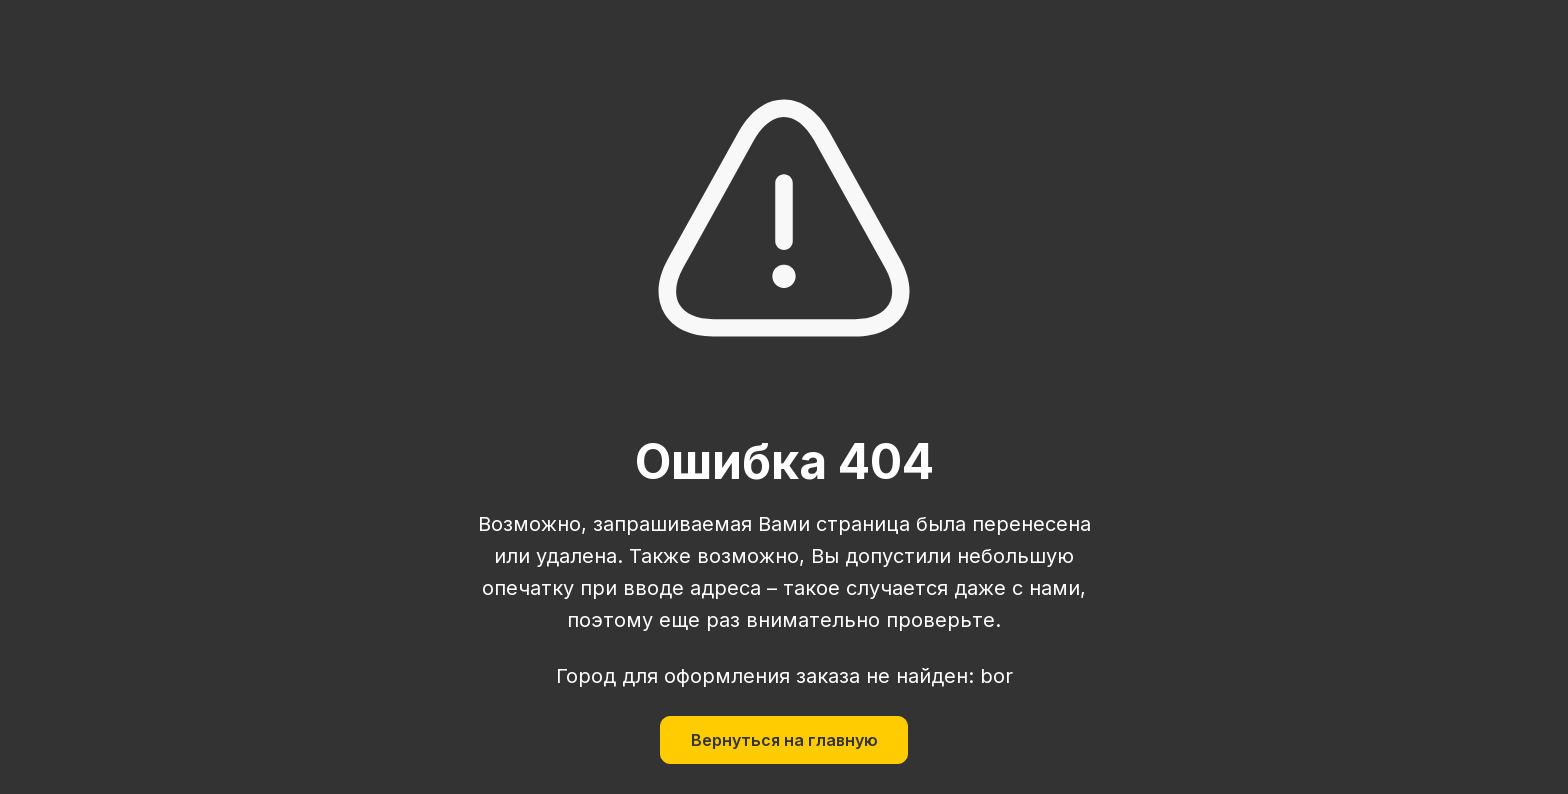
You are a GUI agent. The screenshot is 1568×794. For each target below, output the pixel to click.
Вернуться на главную (784, 740)
